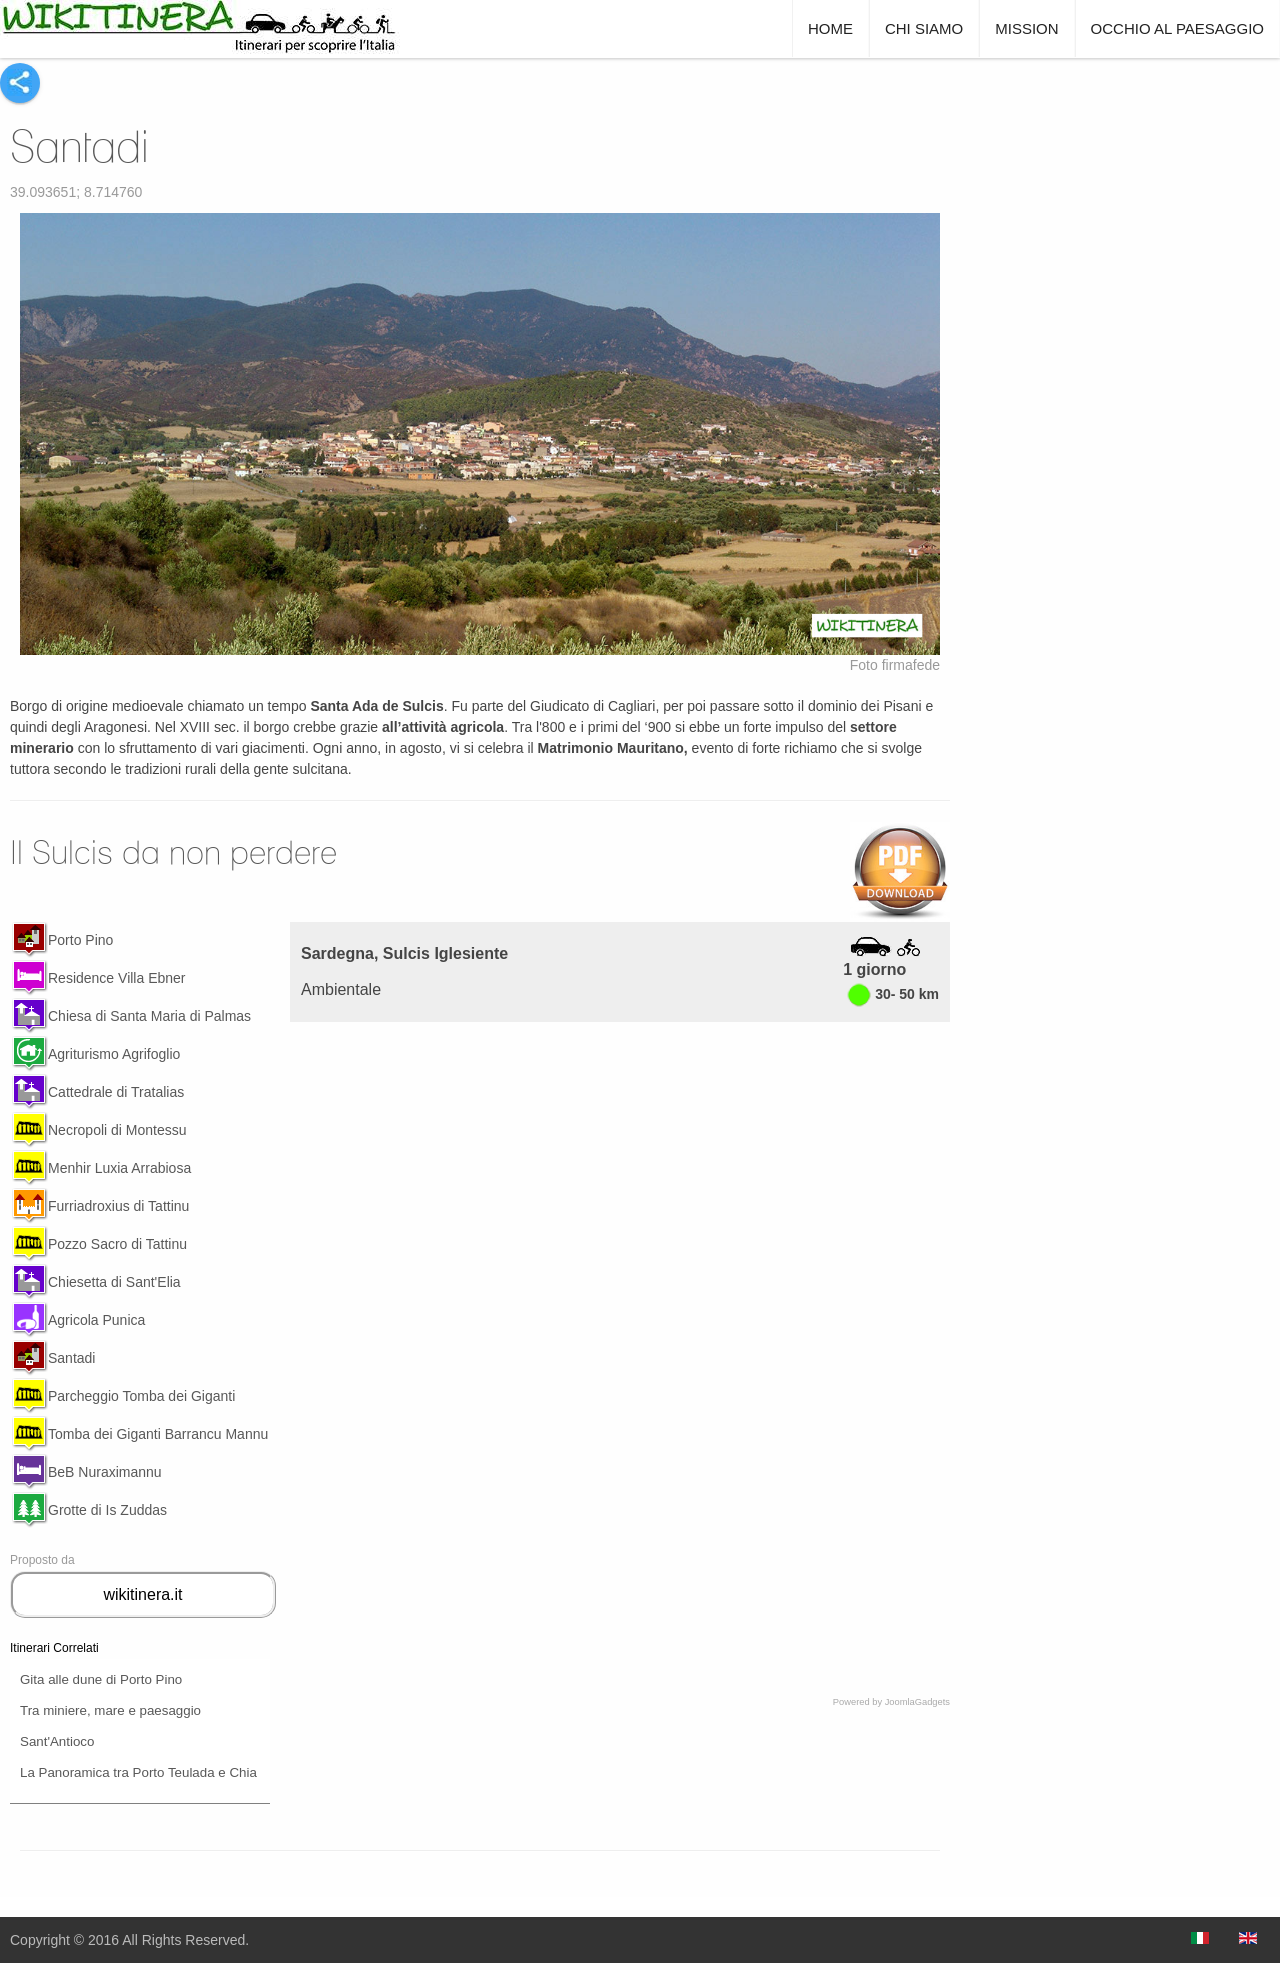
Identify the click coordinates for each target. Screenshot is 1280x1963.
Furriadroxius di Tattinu (118, 1206)
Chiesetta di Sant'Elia (114, 1282)
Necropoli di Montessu (117, 1130)
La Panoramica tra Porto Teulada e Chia (138, 1772)
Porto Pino (80, 940)
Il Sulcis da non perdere (173, 852)
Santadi (79, 146)
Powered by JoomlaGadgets (891, 1702)
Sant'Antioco (57, 1741)
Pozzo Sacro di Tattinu (117, 1244)
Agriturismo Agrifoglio (114, 1054)
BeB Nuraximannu (105, 1472)
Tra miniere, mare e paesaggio (110, 1710)
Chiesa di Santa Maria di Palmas (149, 1016)
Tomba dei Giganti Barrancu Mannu (158, 1434)
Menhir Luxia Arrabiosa (119, 1168)
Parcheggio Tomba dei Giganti (141, 1396)
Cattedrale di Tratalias (116, 1092)
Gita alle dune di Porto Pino (101, 1679)
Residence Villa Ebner (117, 978)
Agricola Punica (96, 1320)
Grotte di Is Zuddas (107, 1510)
